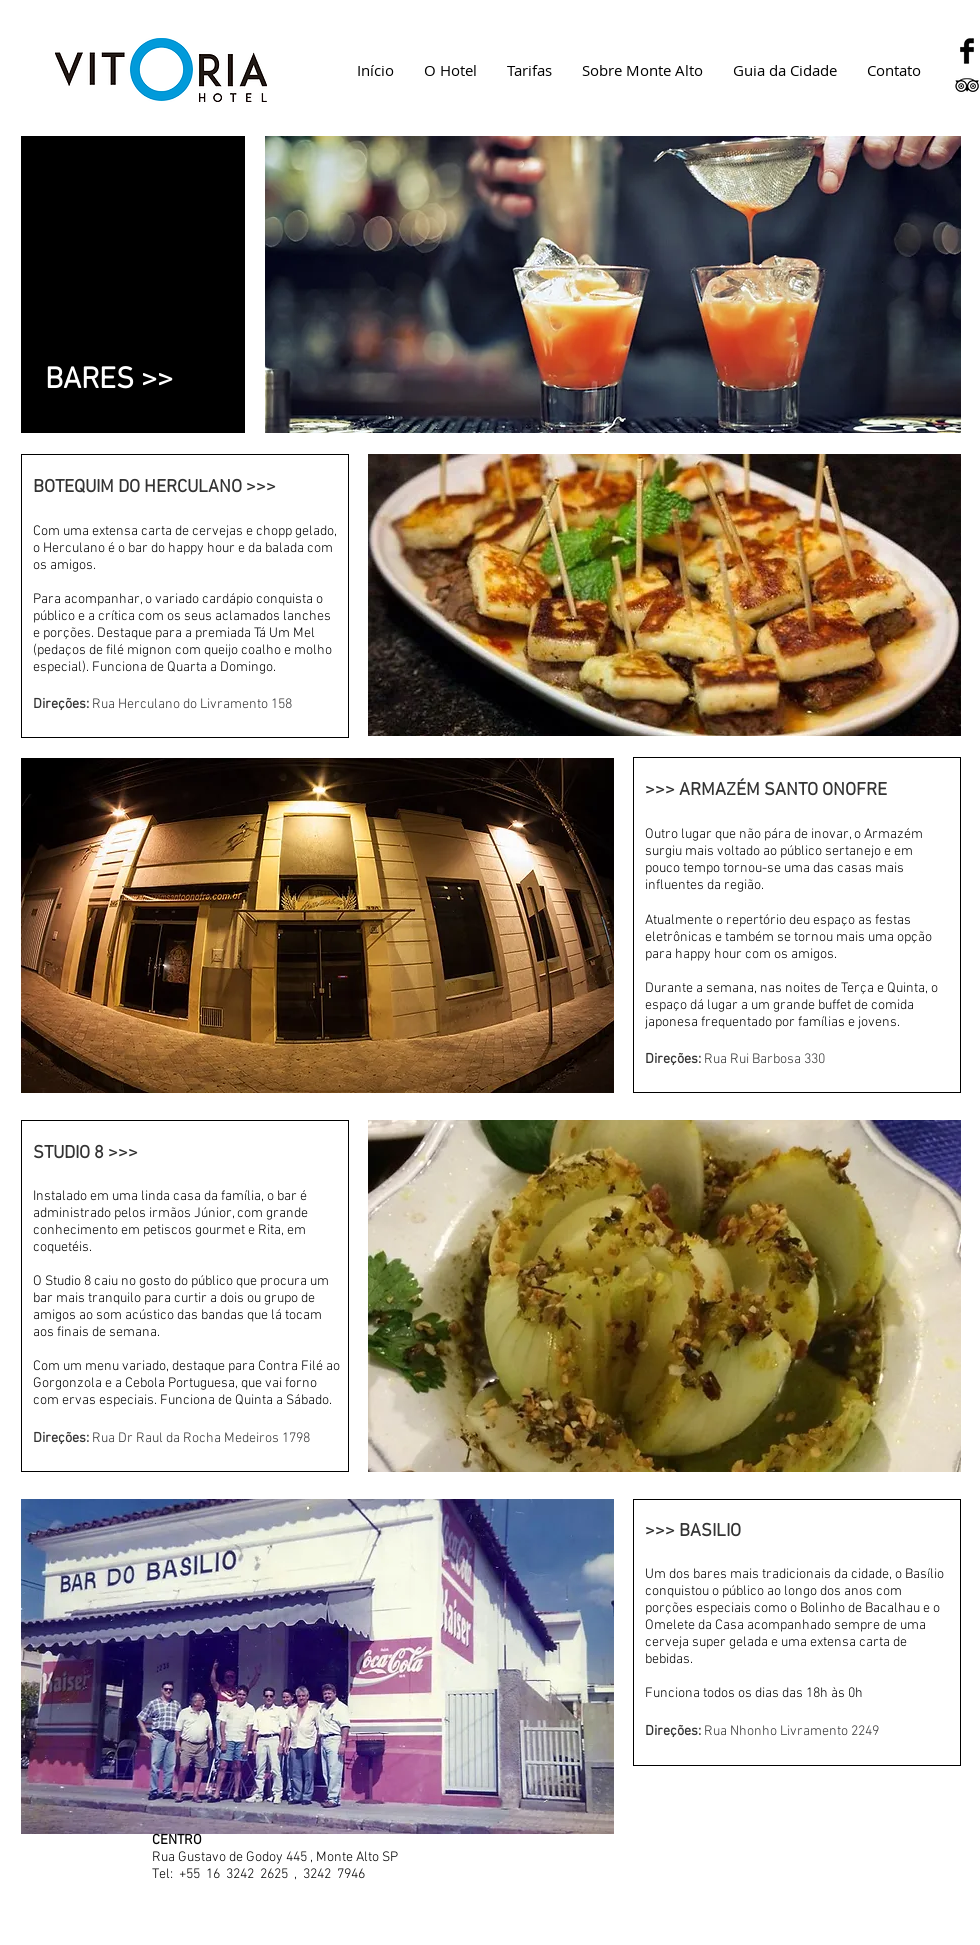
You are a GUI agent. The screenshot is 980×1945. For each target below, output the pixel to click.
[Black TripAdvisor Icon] (967, 85)
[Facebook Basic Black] (967, 51)
